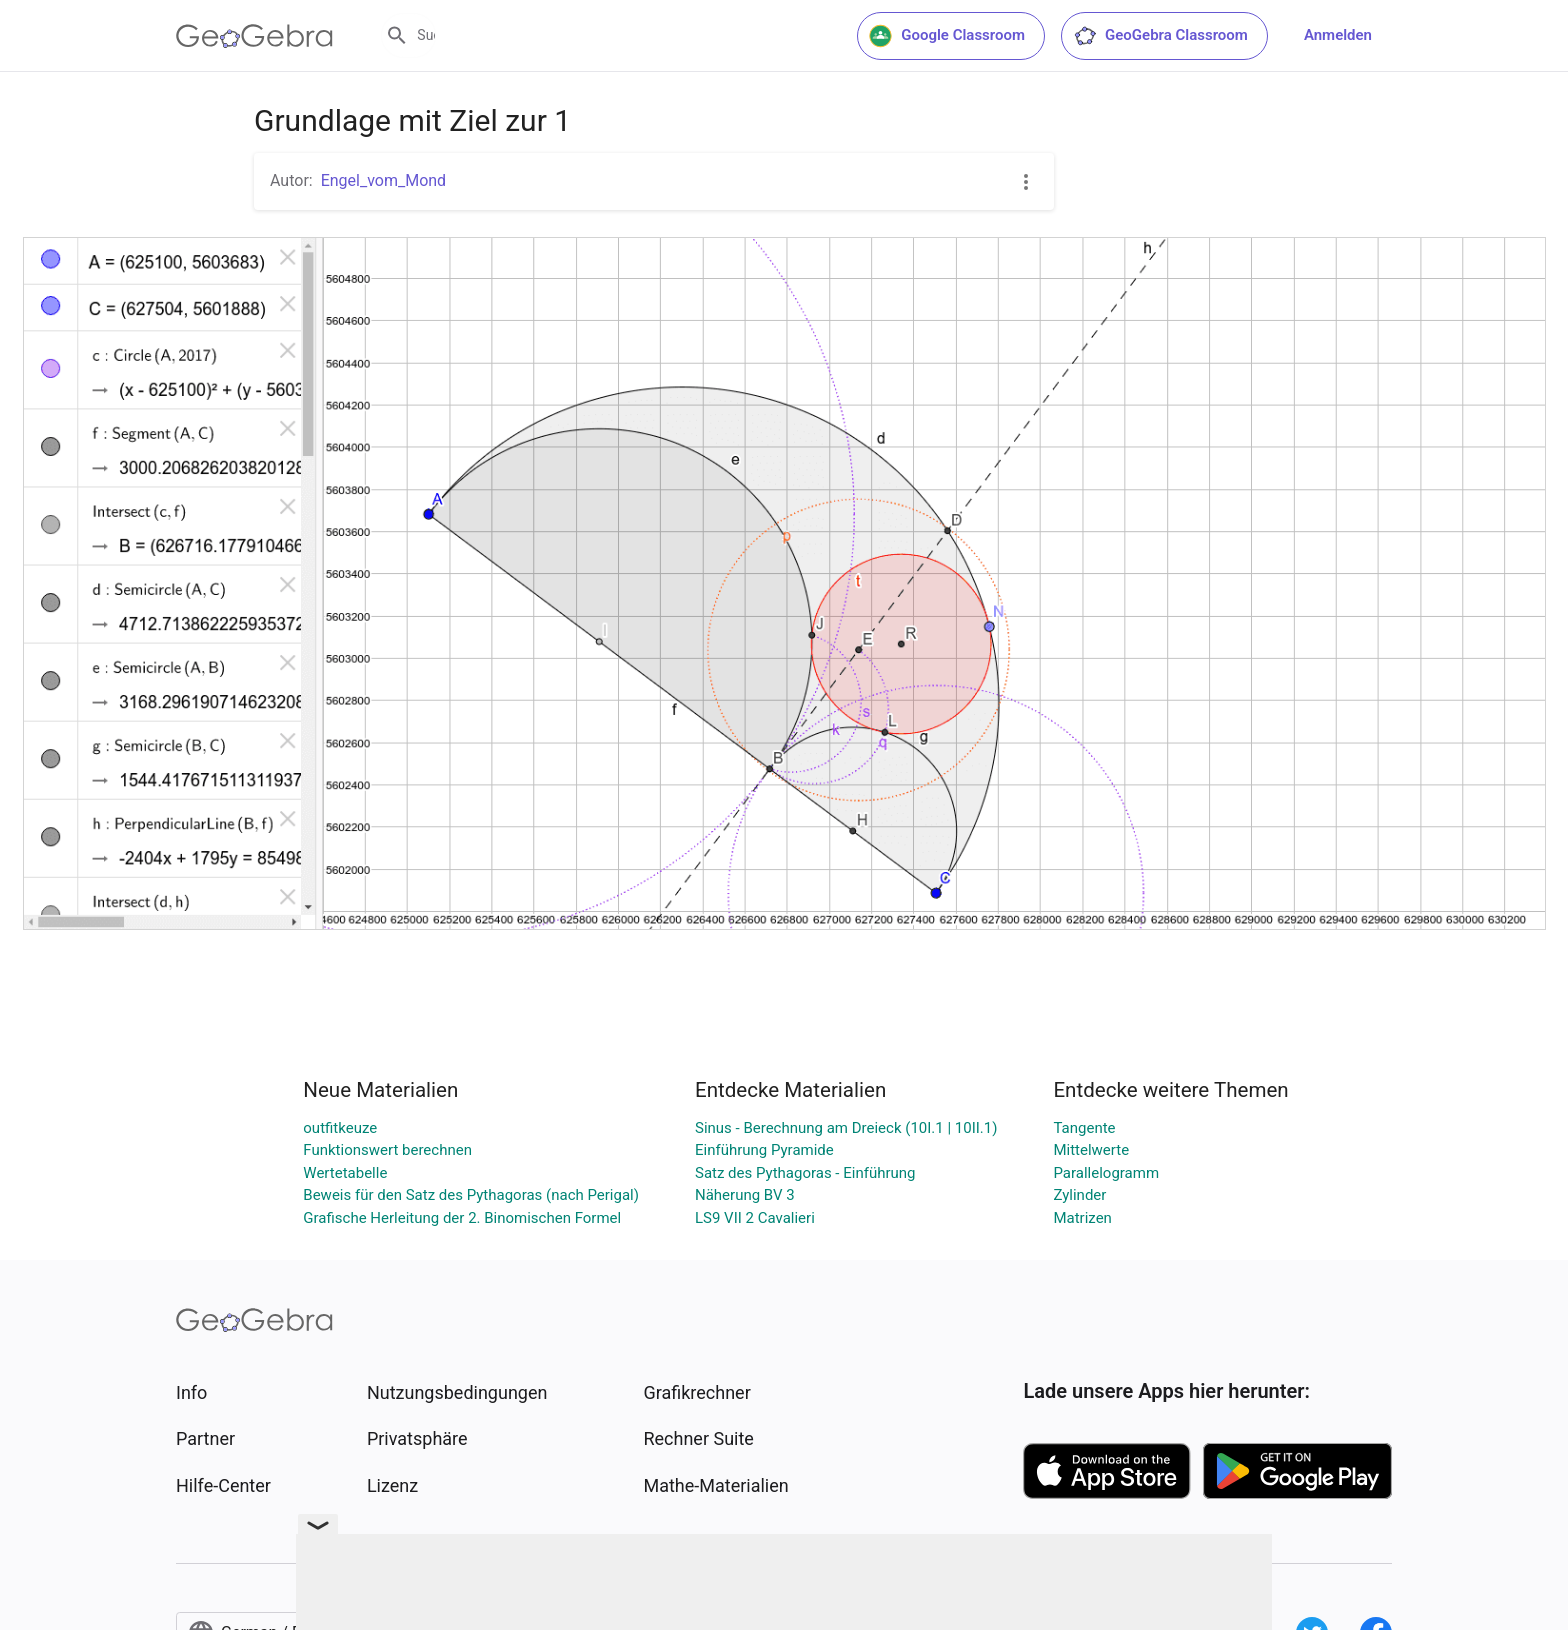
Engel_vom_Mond (383, 180)
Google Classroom (947, 36)
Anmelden (1338, 35)
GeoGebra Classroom (1160, 36)
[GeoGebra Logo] (254, 36)
